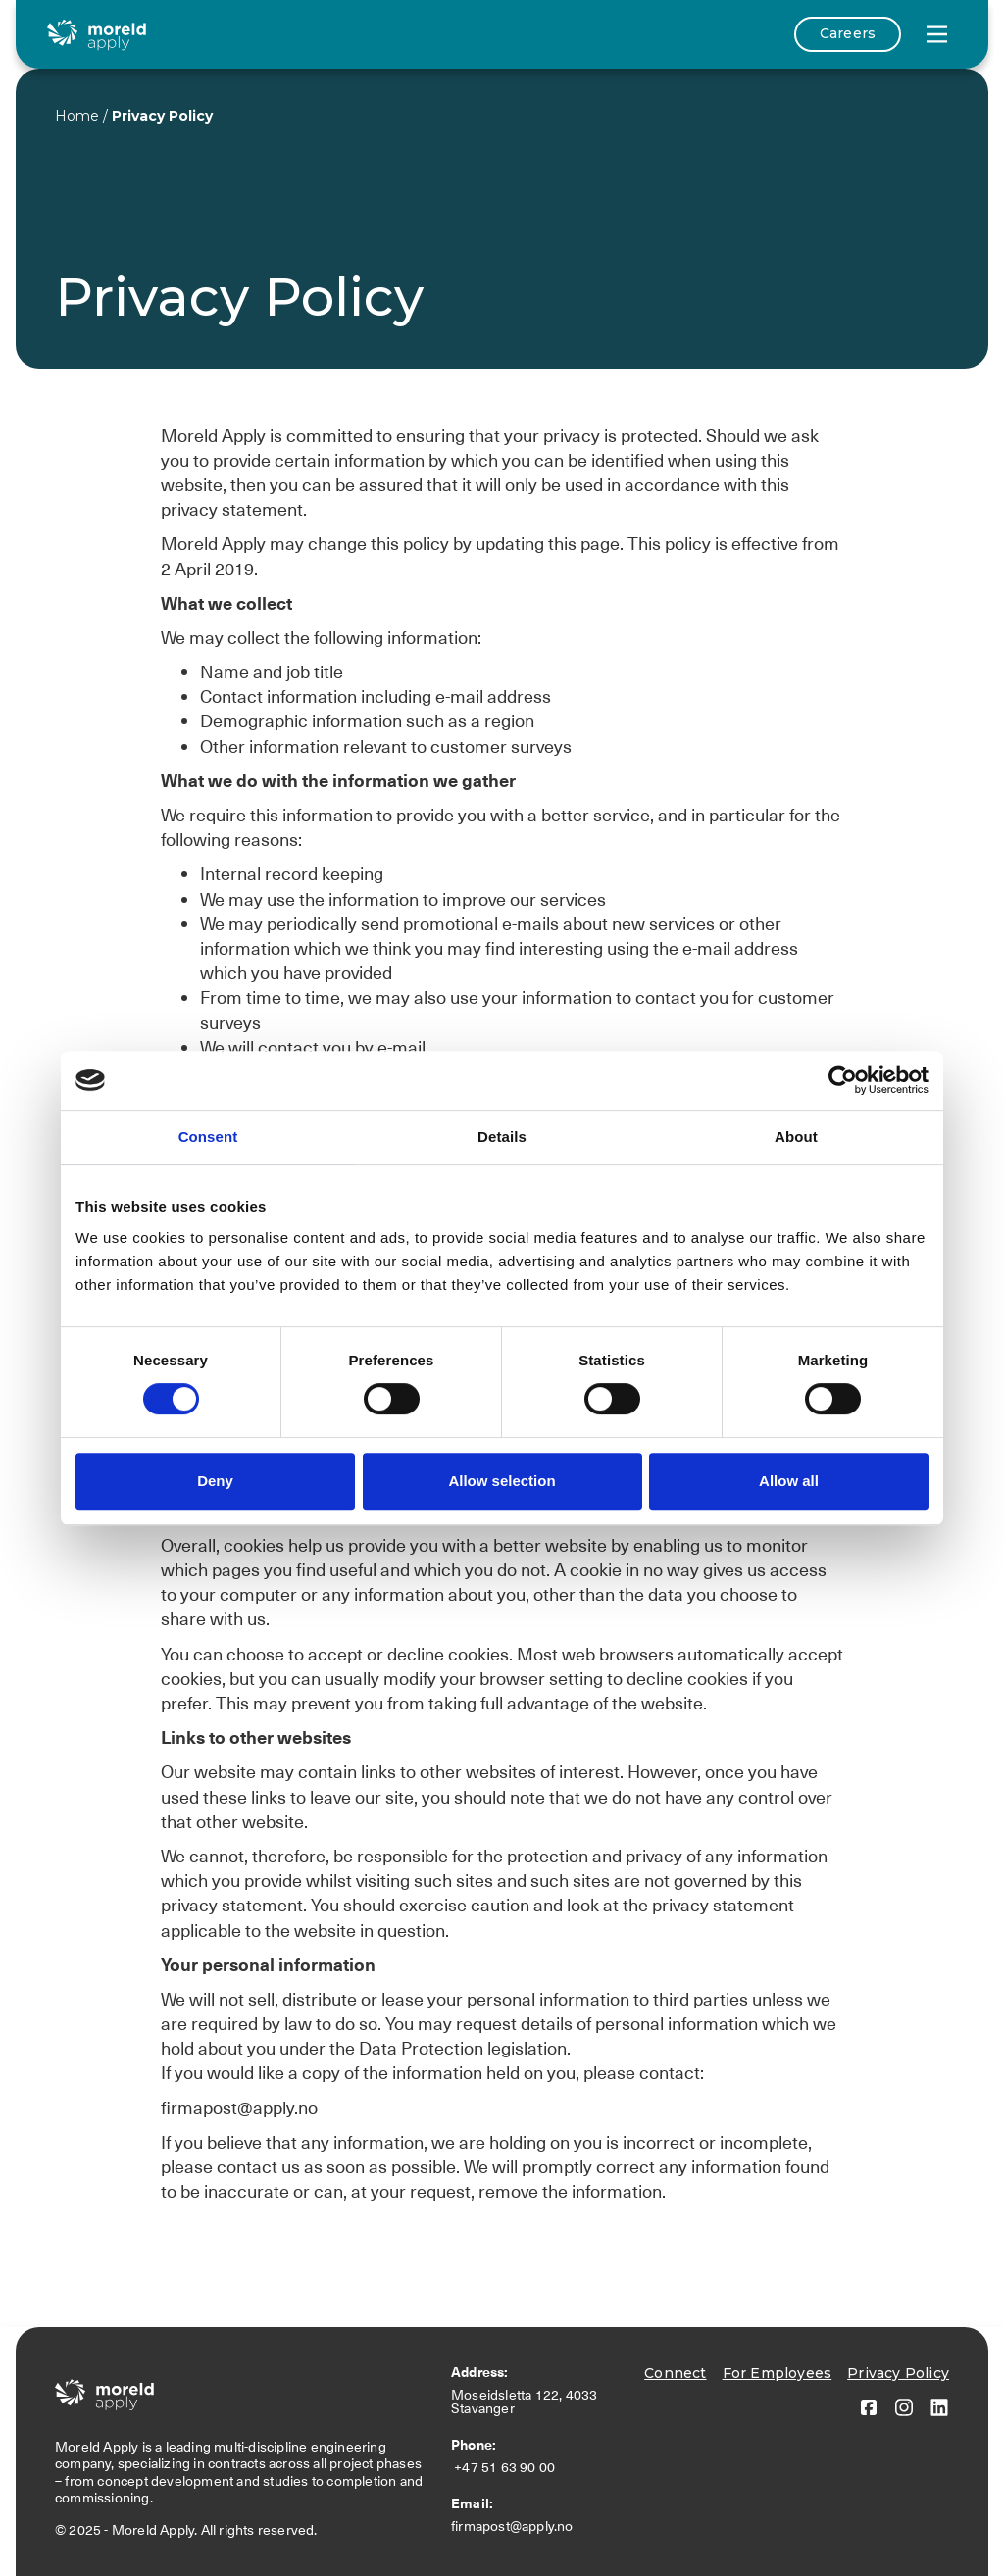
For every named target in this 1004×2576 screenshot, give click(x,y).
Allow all (789, 1480)
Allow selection (501, 1480)
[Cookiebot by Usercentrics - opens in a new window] (843, 1080)
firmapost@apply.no (512, 2526)
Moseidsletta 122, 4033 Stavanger (524, 2401)
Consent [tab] (208, 1136)
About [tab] (796, 1136)
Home (77, 115)
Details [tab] (502, 1136)
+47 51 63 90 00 (506, 2467)
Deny (215, 1480)
